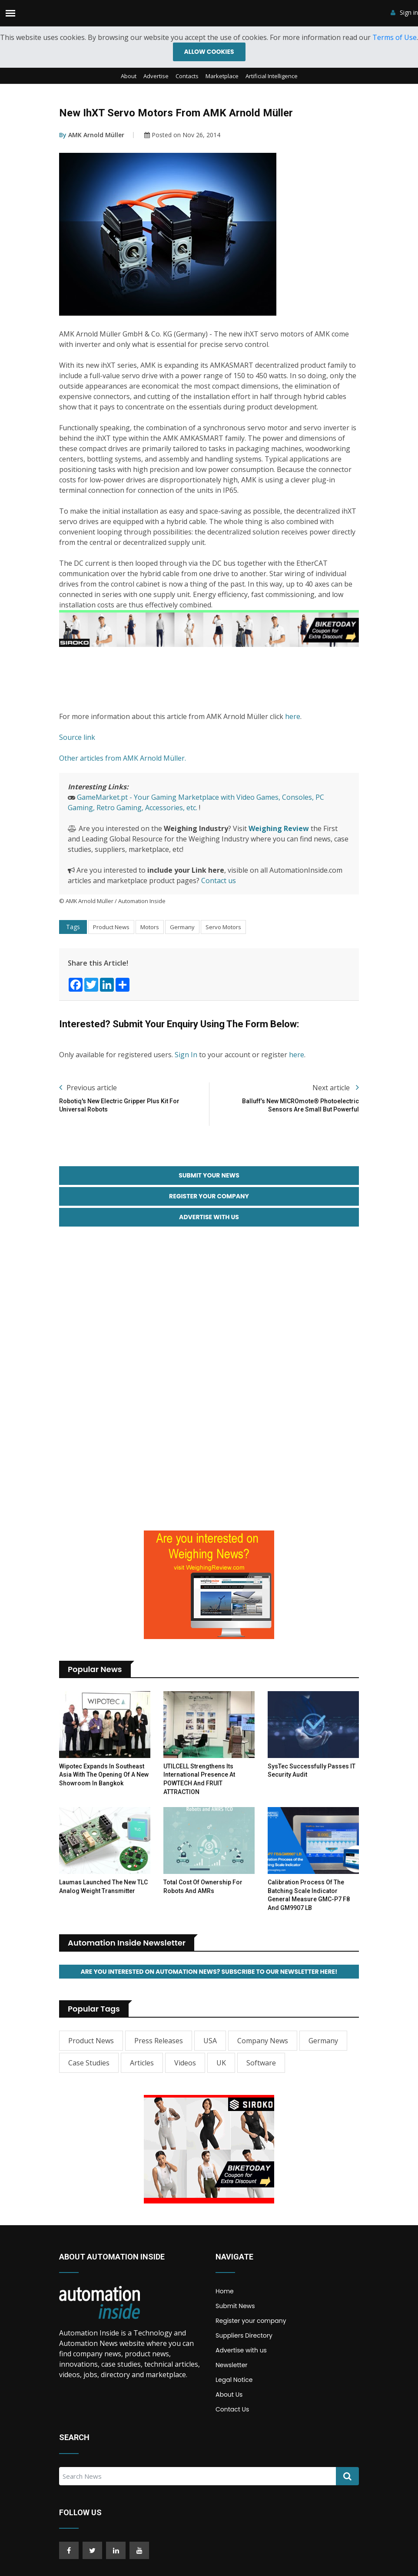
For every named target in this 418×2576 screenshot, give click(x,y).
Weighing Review (279, 829)
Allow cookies (209, 52)
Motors (149, 928)
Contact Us (232, 2413)
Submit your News (209, 1176)
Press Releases (158, 2045)
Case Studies (88, 2067)
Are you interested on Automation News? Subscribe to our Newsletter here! (208, 1975)
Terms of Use (394, 37)
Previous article (88, 1088)
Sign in (404, 12)
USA (210, 2045)
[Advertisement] (217, 680)
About (128, 77)
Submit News (235, 2310)
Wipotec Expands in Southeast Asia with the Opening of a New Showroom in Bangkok (104, 1778)
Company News (262, 2045)
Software (261, 2067)
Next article (335, 1088)
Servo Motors (223, 928)
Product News (111, 928)
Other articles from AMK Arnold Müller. (122, 759)
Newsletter (232, 2369)
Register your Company (209, 1198)
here (292, 717)
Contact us (218, 881)
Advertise (156, 77)
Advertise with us (241, 2354)
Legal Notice (234, 2384)
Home (225, 2295)
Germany (182, 928)
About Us (229, 2399)
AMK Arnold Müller (91, 136)
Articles (142, 2067)
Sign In (186, 1055)
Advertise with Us (209, 1220)
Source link (77, 738)
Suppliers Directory (244, 2339)
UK (221, 2067)
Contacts (187, 77)
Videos (185, 2067)
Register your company (251, 2325)
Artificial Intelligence (271, 77)
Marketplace (222, 77)
